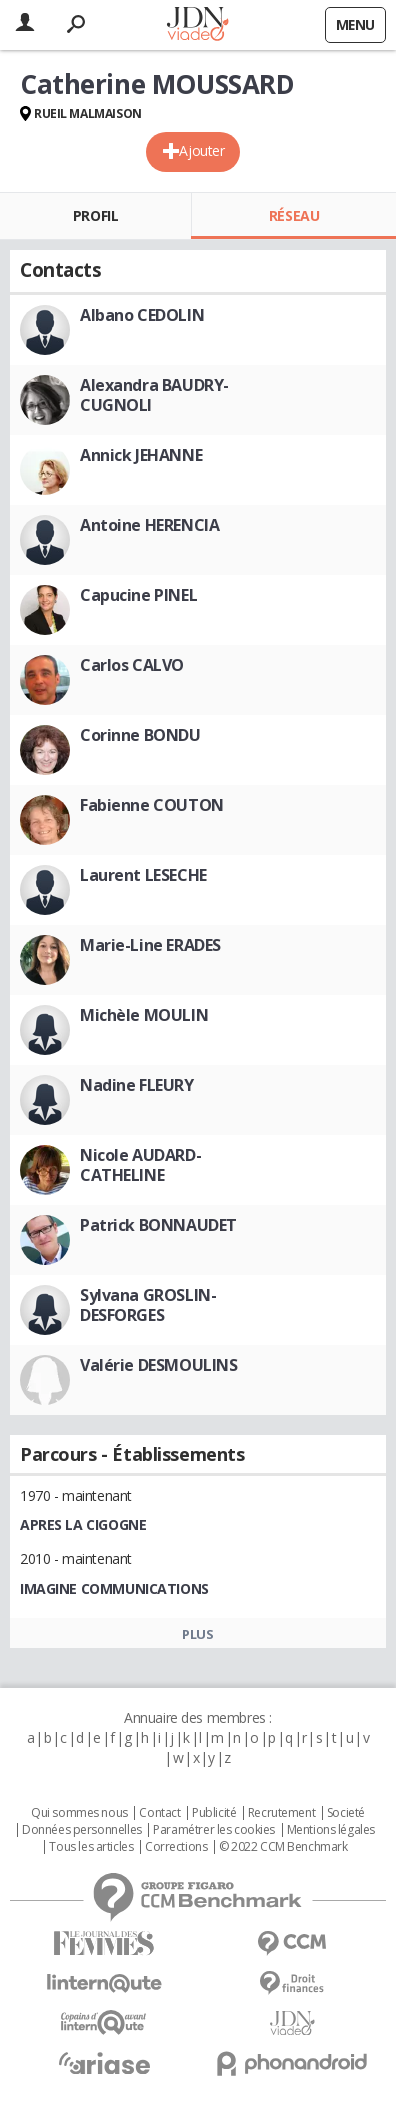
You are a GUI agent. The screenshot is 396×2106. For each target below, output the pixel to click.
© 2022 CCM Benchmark (283, 1847)
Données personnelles (82, 1830)
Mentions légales (331, 1830)
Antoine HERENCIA (149, 525)
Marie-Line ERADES (150, 945)
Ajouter (201, 150)
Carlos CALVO (132, 665)
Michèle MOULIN (144, 1015)
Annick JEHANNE (141, 455)
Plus (197, 1634)
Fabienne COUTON (152, 805)
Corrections (176, 1847)
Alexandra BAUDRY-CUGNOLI (154, 395)
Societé (346, 1813)
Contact (159, 1813)
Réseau (294, 215)
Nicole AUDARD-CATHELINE (140, 1165)
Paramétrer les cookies (214, 1830)
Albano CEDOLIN (142, 315)
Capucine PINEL (138, 595)
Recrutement (281, 1813)
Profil (95, 215)
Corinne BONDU (140, 735)
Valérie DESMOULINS (158, 1365)
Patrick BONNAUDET (158, 1225)
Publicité (214, 1813)
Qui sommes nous (79, 1813)
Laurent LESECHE (143, 875)
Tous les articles (91, 1847)
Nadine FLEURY (137, 1085)
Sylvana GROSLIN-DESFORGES (148, 1305)
